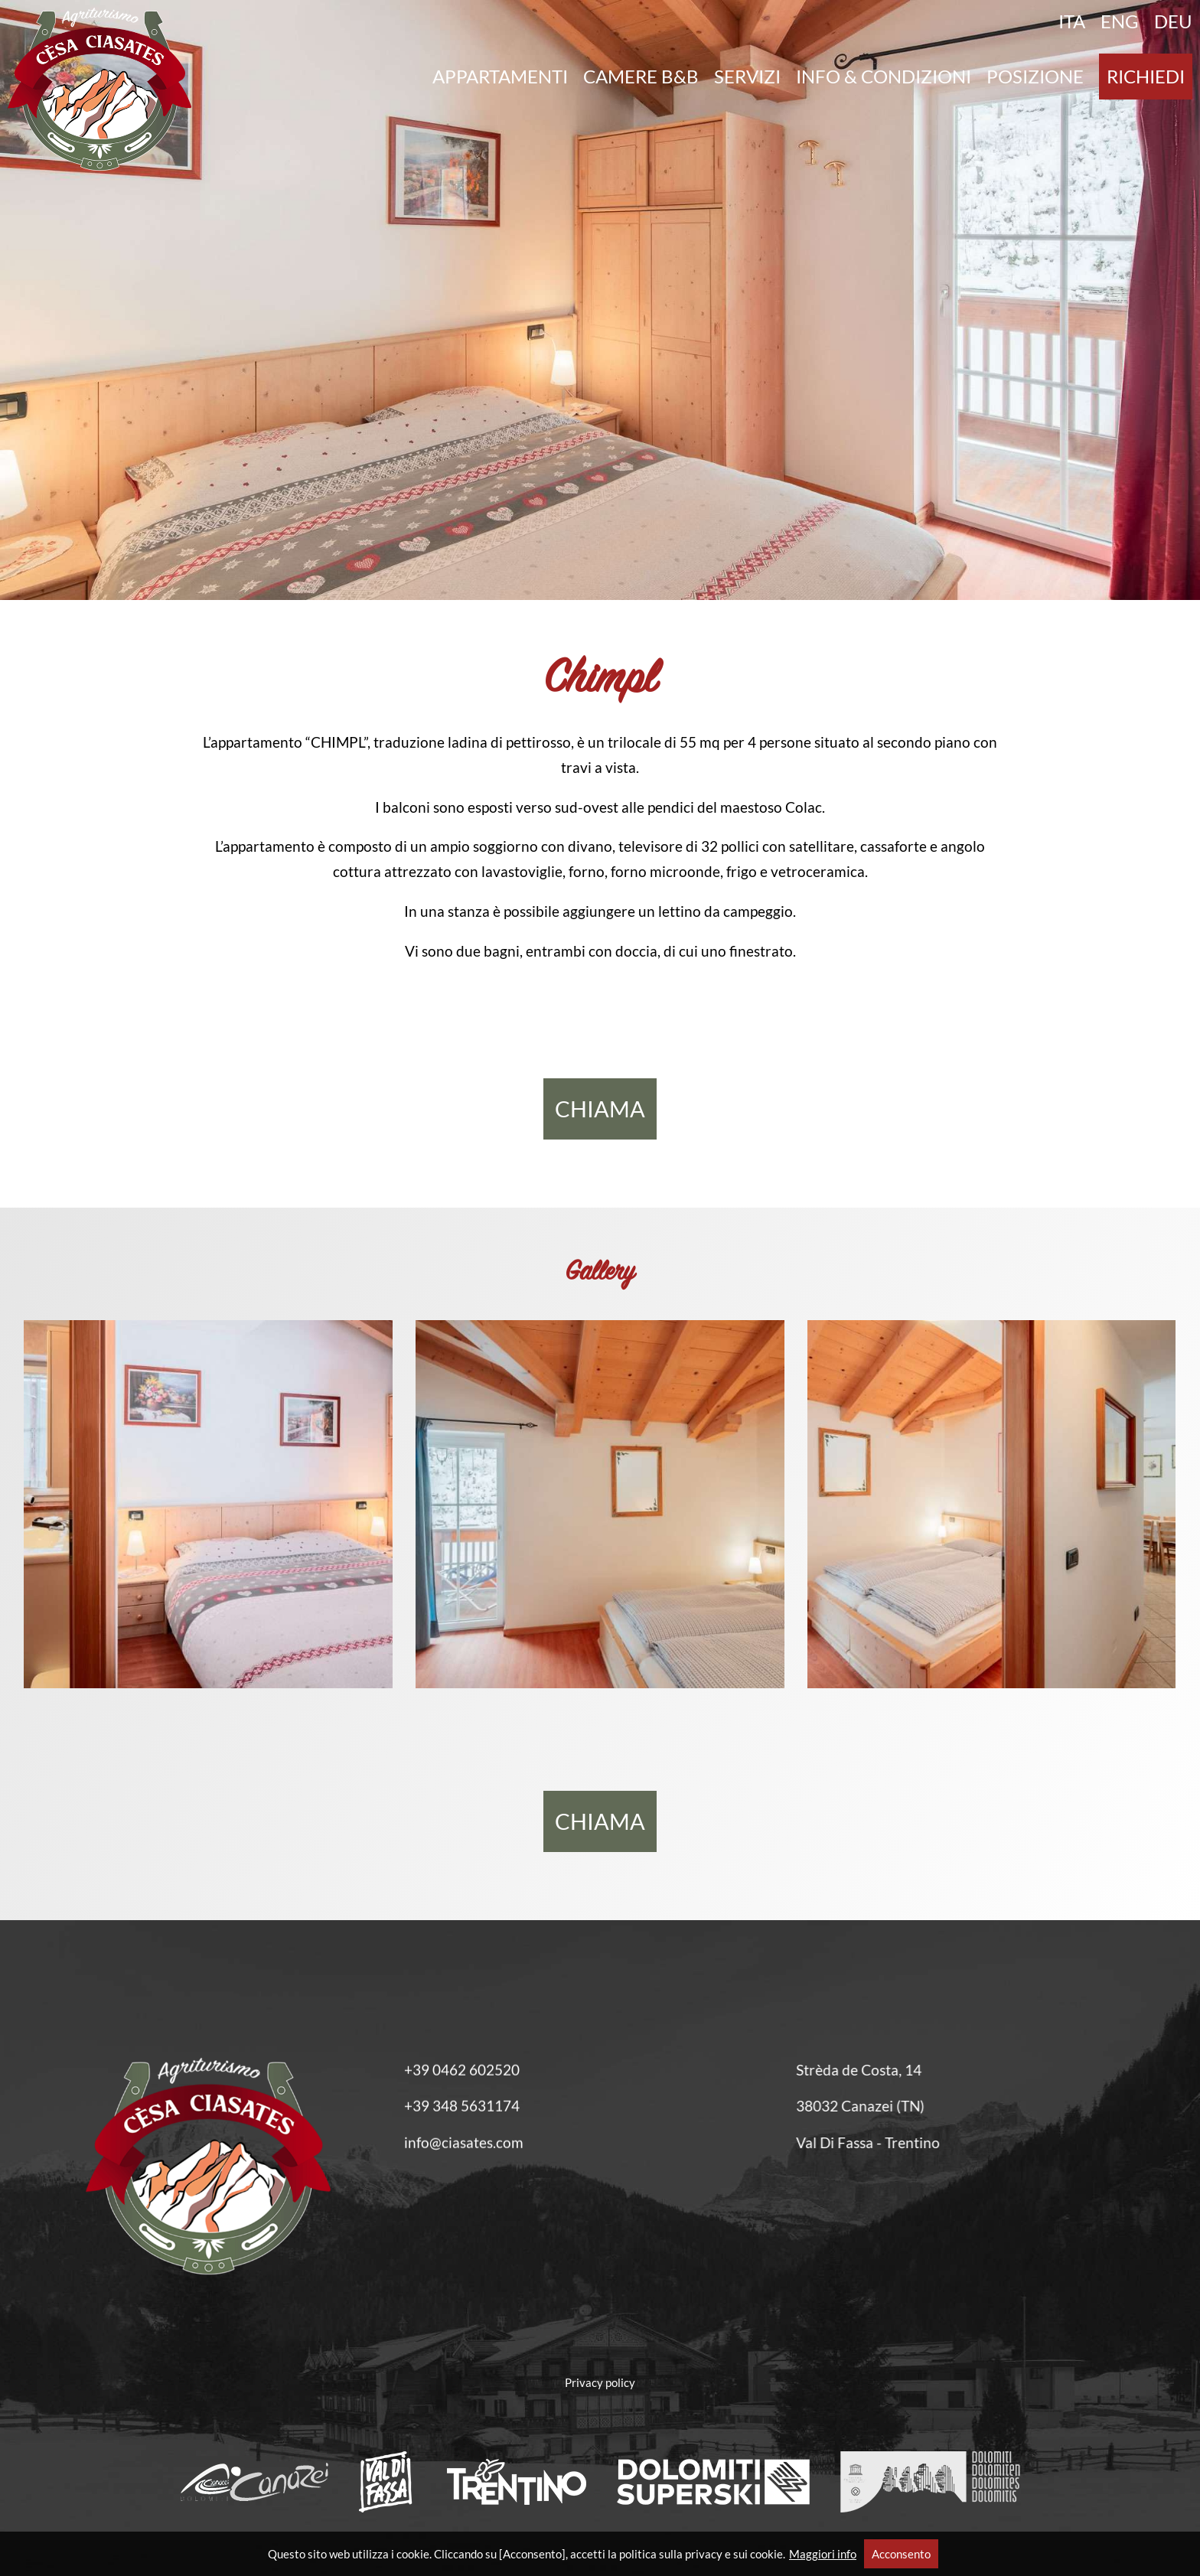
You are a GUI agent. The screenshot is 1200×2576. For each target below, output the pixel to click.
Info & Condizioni (883, 76)
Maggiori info (822, 2554)
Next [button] (1169, 308)
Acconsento (901, 2554)
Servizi (747, 76)
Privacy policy (600, 2382)
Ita (1071, 21)
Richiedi (1146, 76)
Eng (1120, 21)
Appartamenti (500, 76)
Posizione (1035, 76)
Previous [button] (31, 308)
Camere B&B (641, 76)
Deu (1173, 21)
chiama (600, 1108)
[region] (600, 300)
